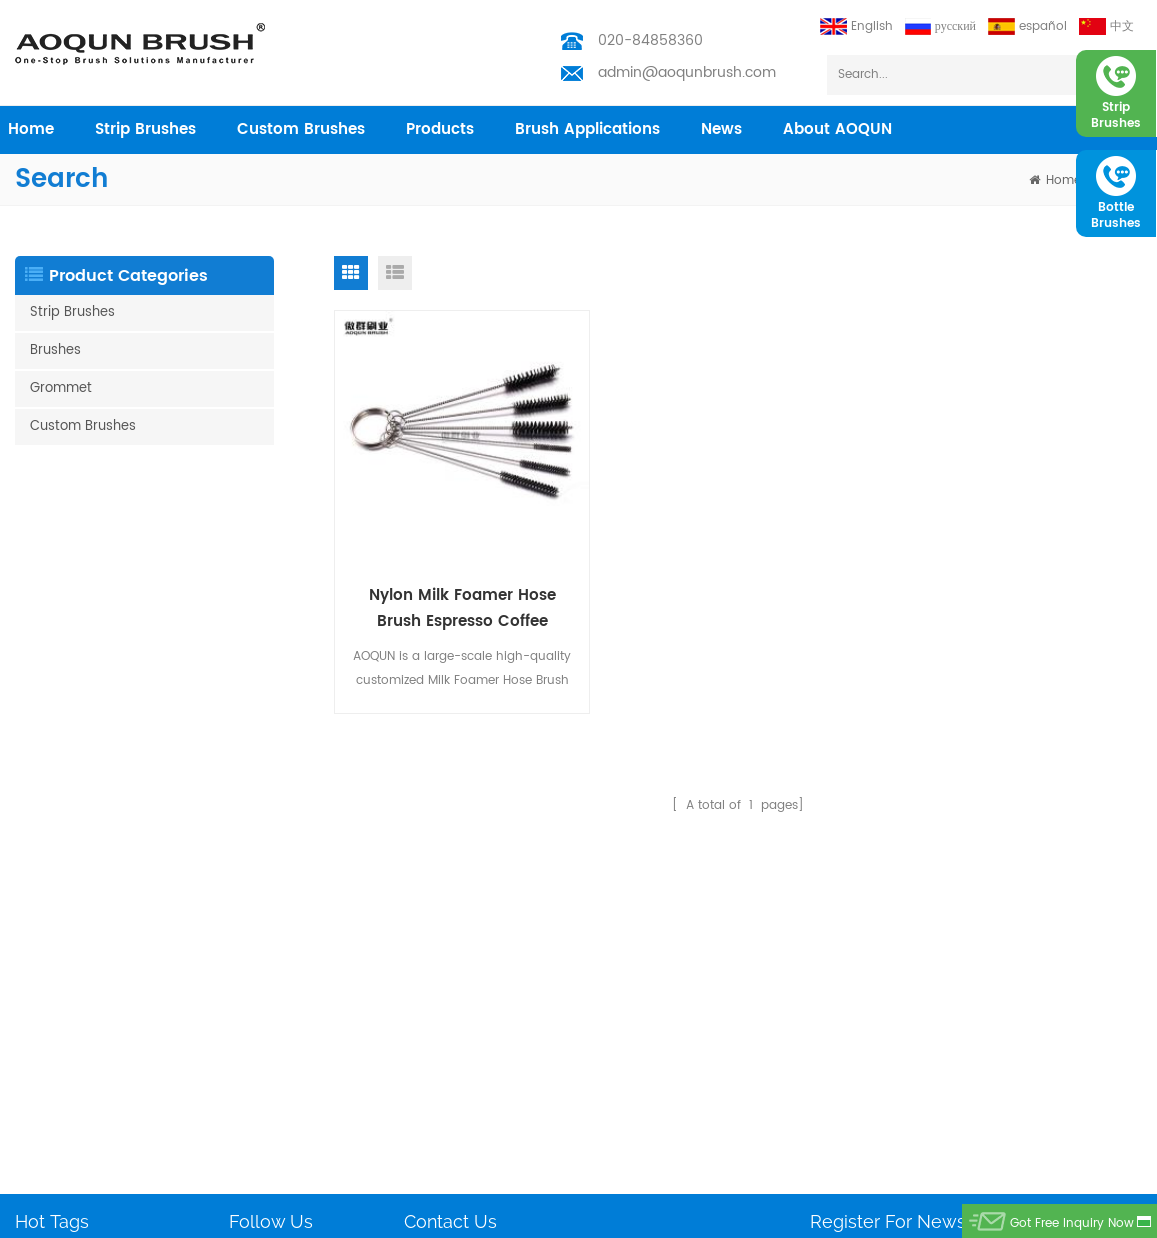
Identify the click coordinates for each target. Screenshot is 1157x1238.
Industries (257, 984)
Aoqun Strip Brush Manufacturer (570, 1217)
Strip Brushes (145, 129)
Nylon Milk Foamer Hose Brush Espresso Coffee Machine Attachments (462, 608)
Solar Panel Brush (67, 1144)
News (721, 129)
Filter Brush (47, 1176)
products (440, 129)
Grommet (61, 388)
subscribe (1090, 954)
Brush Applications (587, 129)
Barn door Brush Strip (78, 1016)
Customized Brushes (75, 1080)
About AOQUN (837, 129)
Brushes (55, 350)
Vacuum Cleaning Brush (88, 1112)
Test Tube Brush (62, 888)
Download (259, 1080)
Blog (242, 1048)
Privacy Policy (270, 1112)
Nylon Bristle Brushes (76, 952)
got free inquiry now (1072, 1223)
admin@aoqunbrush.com (687, 72)
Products (255, 920)
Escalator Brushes (67, 1048)
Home (246, 888)
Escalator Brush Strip (75, 984)
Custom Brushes (301, 129)
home (31, 129)
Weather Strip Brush (73, 920)
